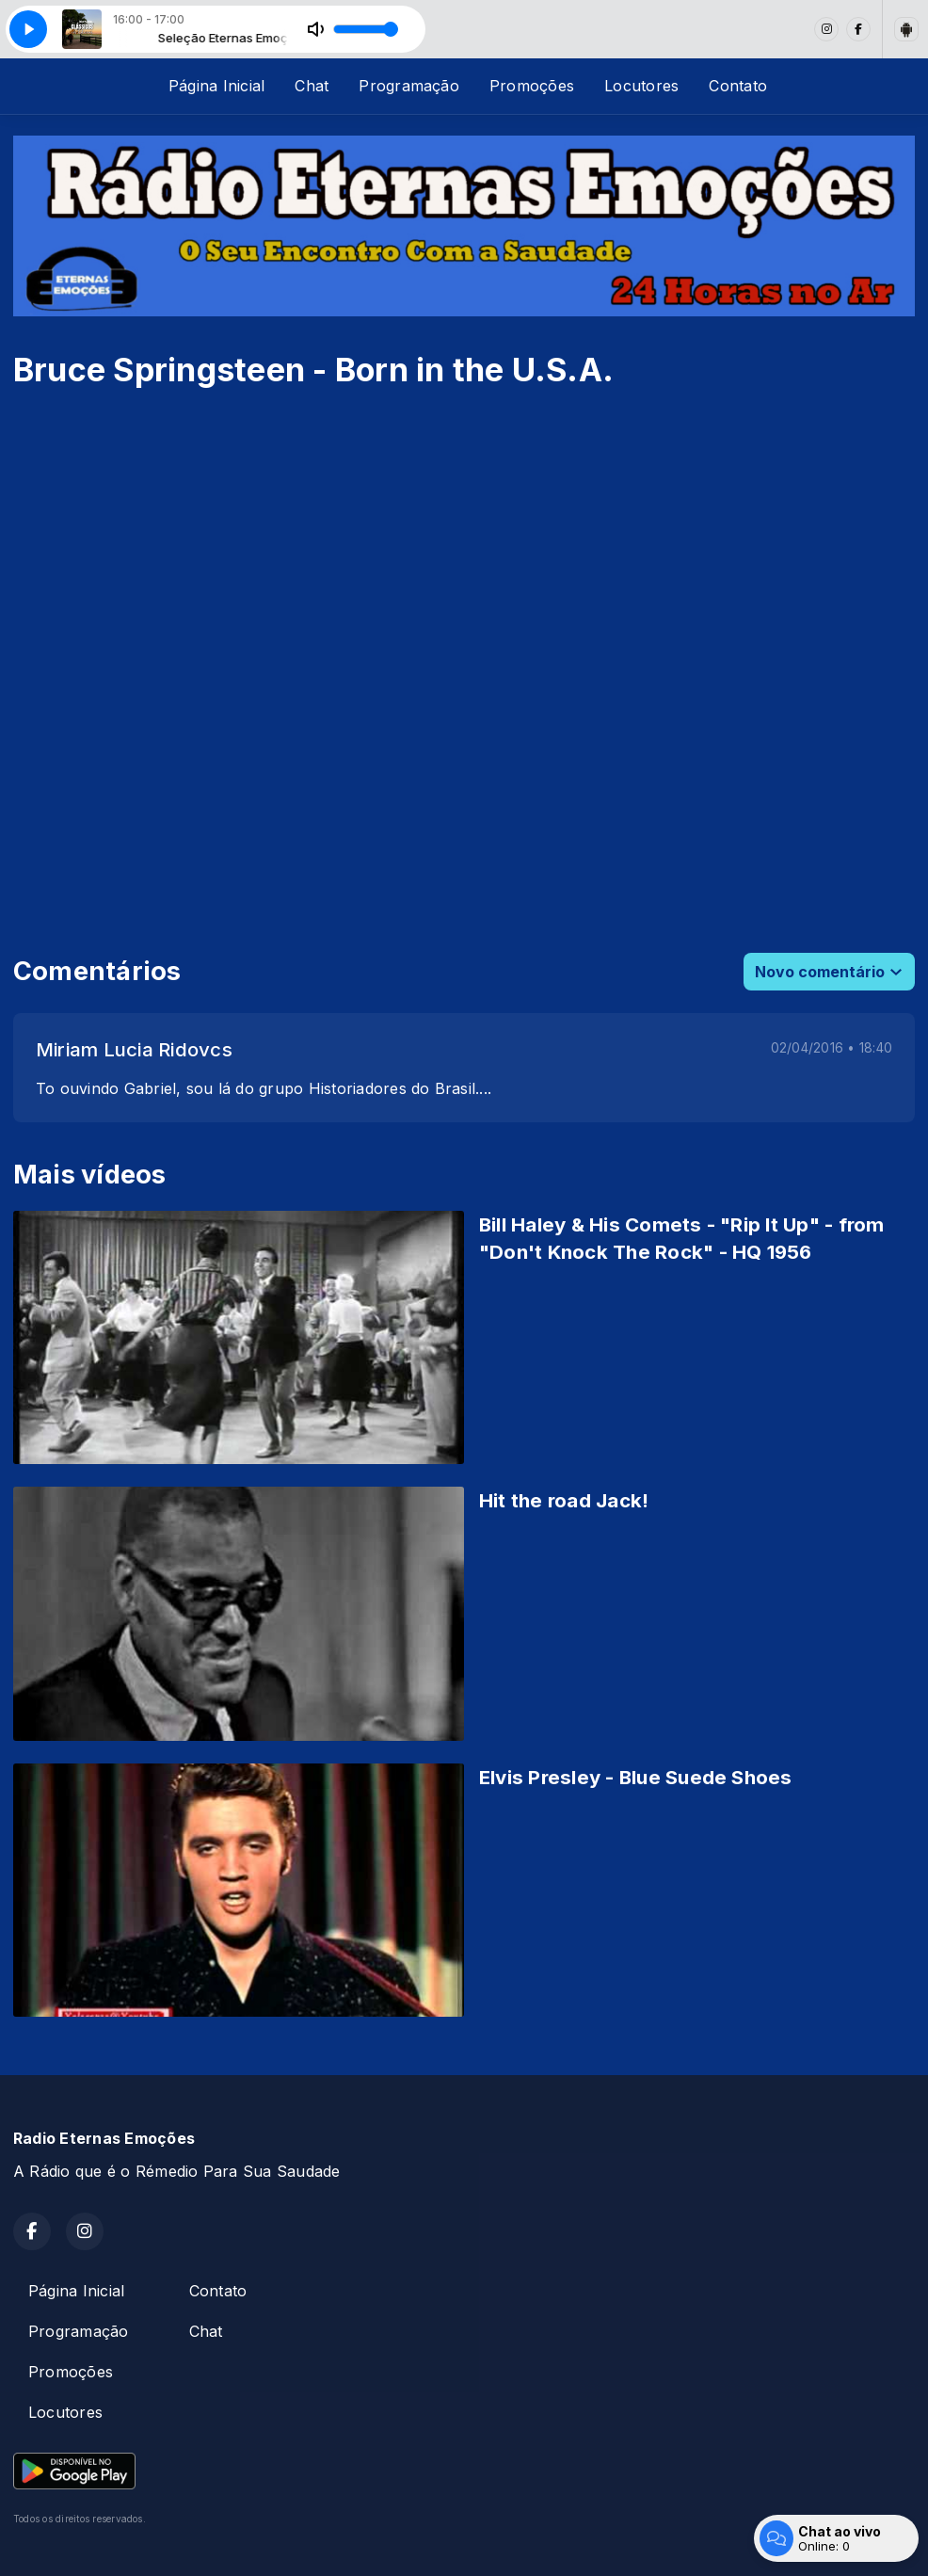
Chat (311, 85)
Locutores (641, 85)
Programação (409, 85)
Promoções (531, 85)
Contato (738, 85)
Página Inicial (216, 85)
